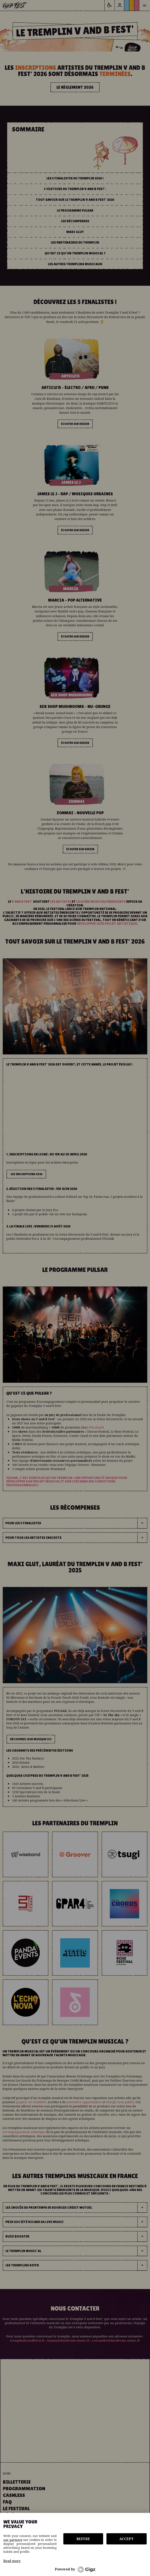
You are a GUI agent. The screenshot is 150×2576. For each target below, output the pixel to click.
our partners (12, 2540)
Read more (12, 2561)
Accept (126, 2539)
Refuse (83, 2539)
